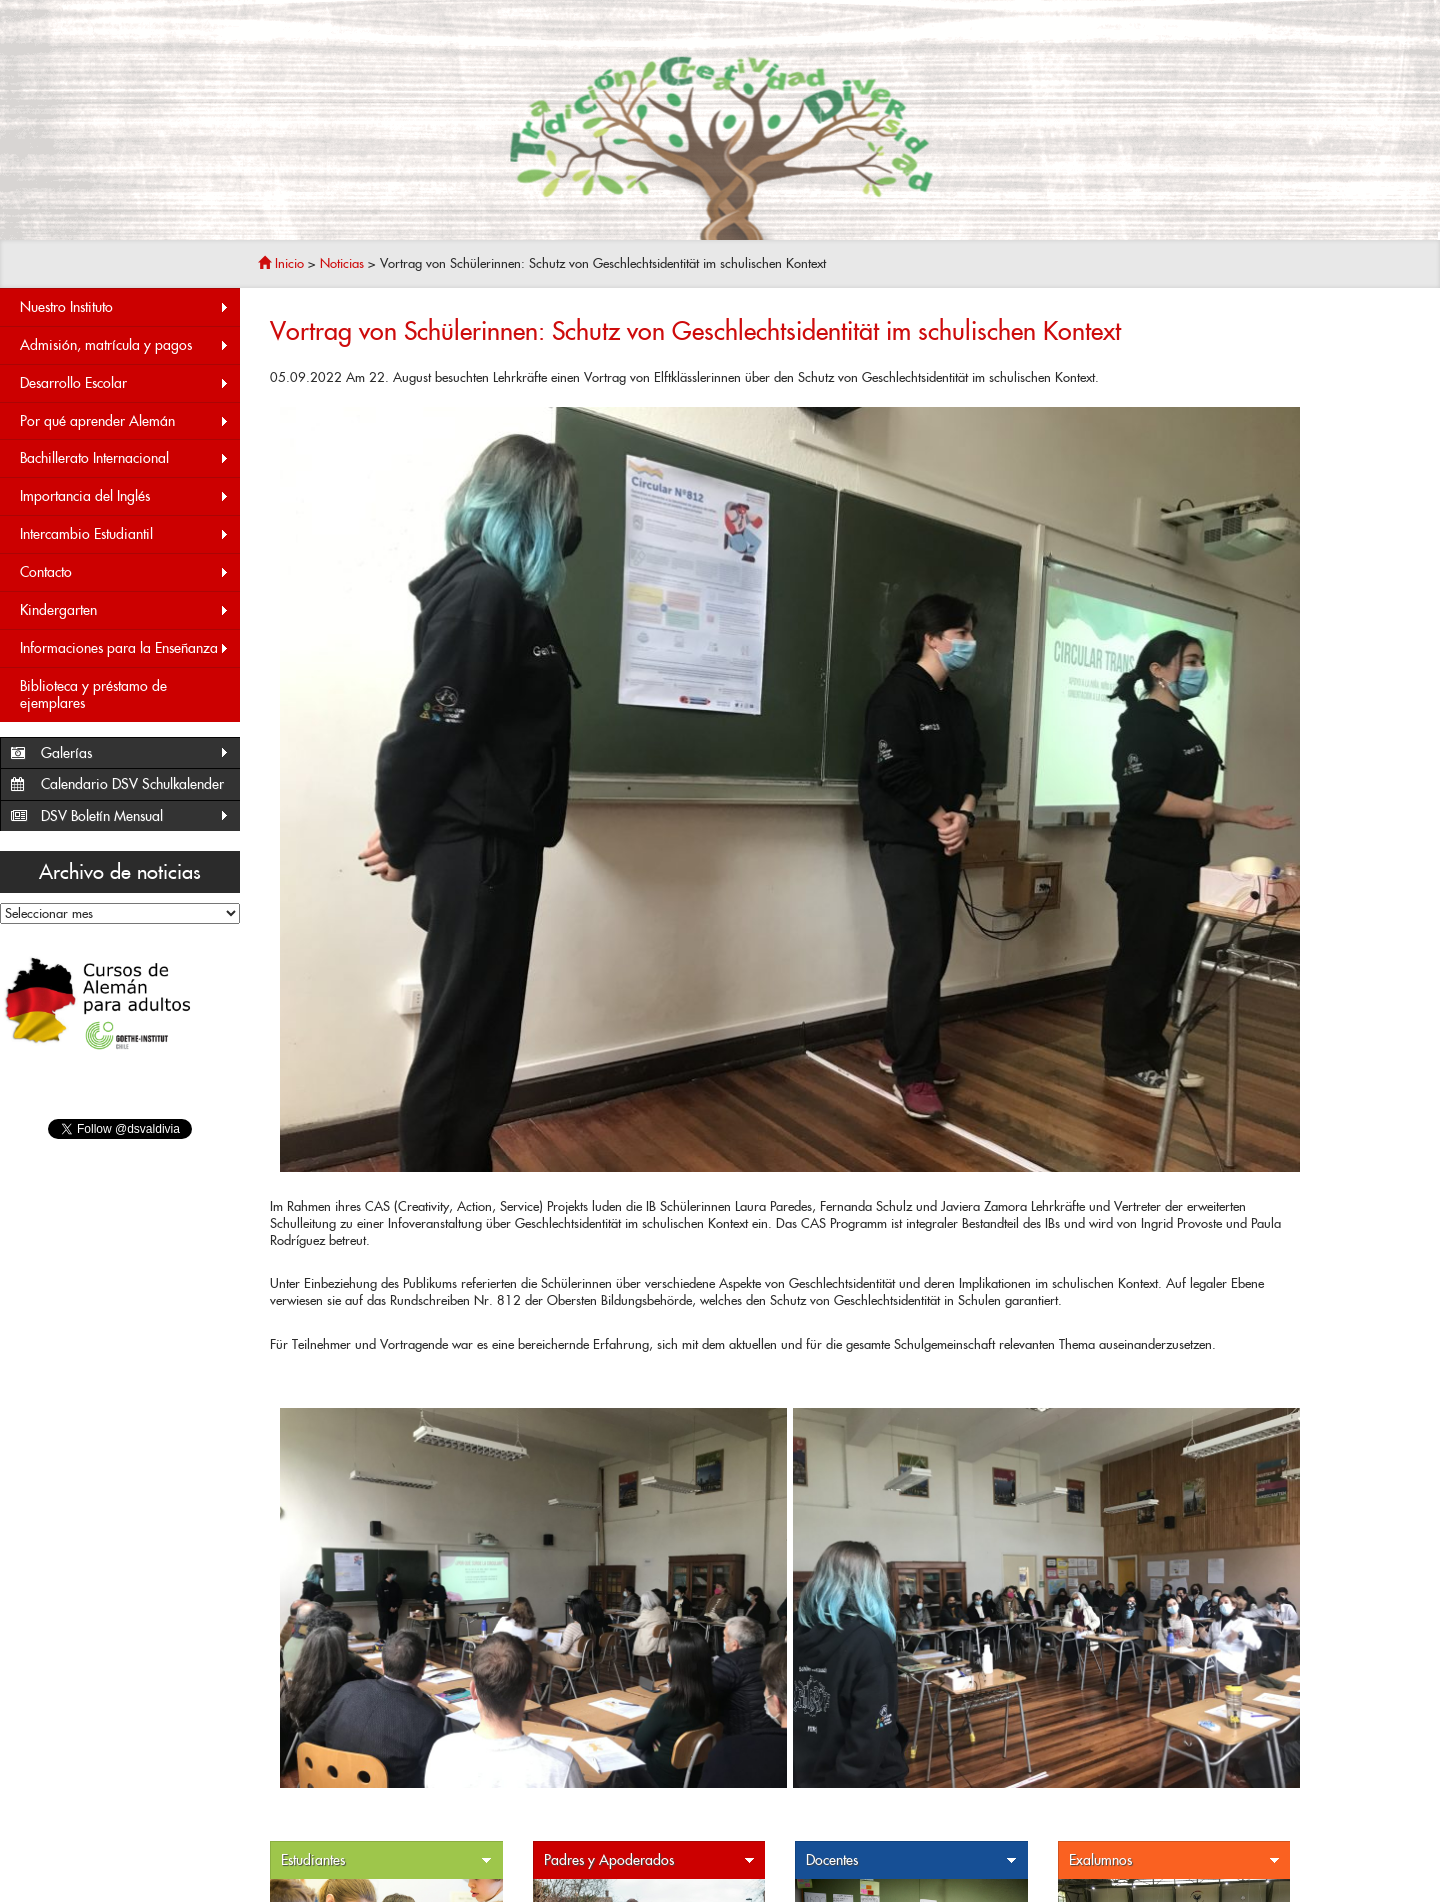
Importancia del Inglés (125, 496)
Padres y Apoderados (650, 1860)
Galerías (135, 753)
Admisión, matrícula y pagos (125, 345)
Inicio (281, 263)
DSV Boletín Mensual (135, 816)
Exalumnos (1175, 1860)
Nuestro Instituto (125, 307)
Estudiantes (387, 1860)
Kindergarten (125, 610)
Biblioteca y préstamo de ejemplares (93, 694)
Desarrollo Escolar (125, 383)
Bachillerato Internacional (125, 458)
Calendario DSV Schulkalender (132, 784)
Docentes (912, 1860)
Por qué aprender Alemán (125, 421)
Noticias (342, 263)
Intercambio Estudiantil (125, 534)
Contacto (125, 572)
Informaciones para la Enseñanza (125, 648)
